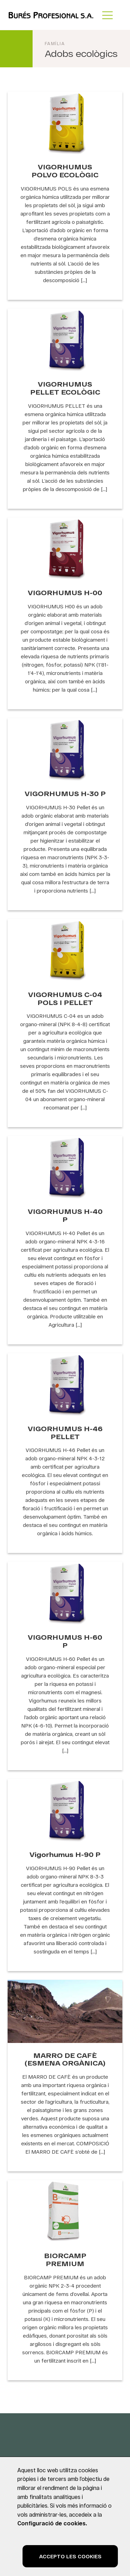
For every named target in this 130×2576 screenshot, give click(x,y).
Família (55, 43)
